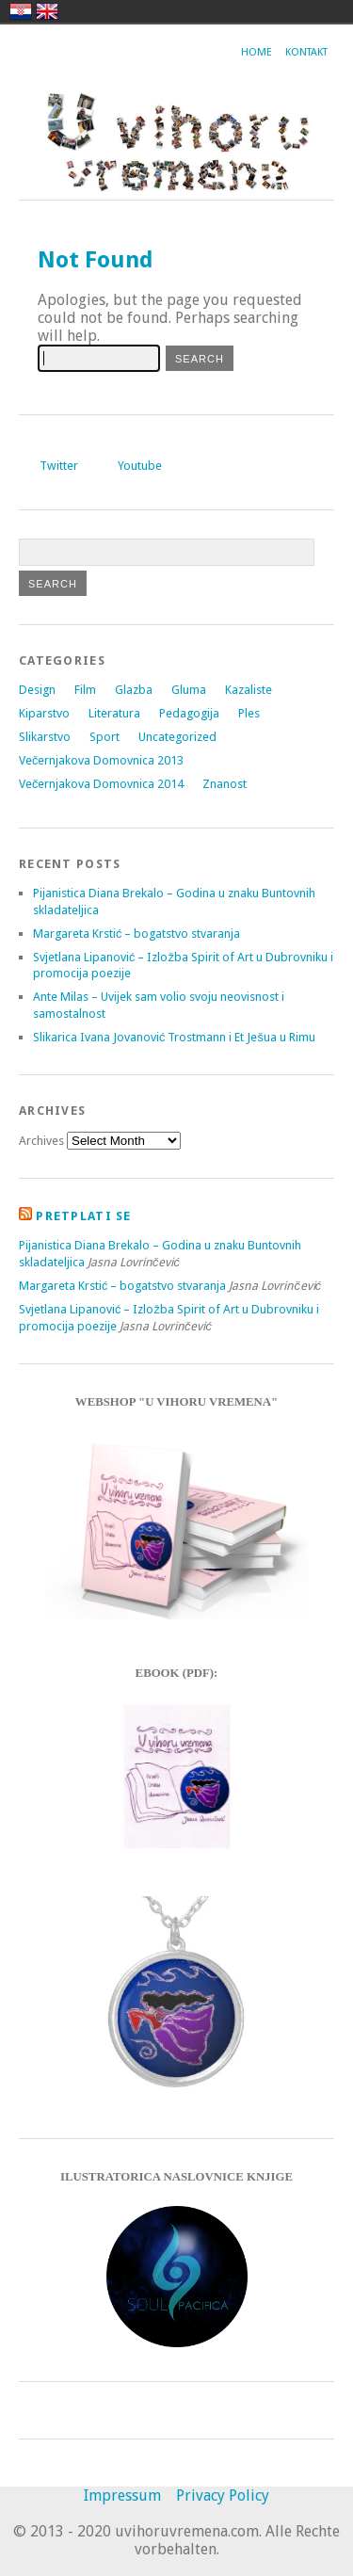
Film (85, 690)
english (47, 11)
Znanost (224, 784)
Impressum (122, 2495)
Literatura (114, 713)
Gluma (188, 690)
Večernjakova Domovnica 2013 (101, 760)
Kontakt (306, 52)
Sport (104, 737)
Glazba (133, 690)
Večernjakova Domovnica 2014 (101, 784)
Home (256, 52)
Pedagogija (189, 713)
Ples (249, 713)
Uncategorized (177, 737)
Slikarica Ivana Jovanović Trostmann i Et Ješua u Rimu (174, 1037)
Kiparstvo (44, 713)
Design (37, 690)
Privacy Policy (222, 2495)
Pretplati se (83, 1216)
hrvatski (20, 11)
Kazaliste (248, 690)
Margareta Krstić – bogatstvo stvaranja (136, 933)
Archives (41, 1141)
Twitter (59, 466)
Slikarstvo (45, 737)
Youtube (140, 466)
